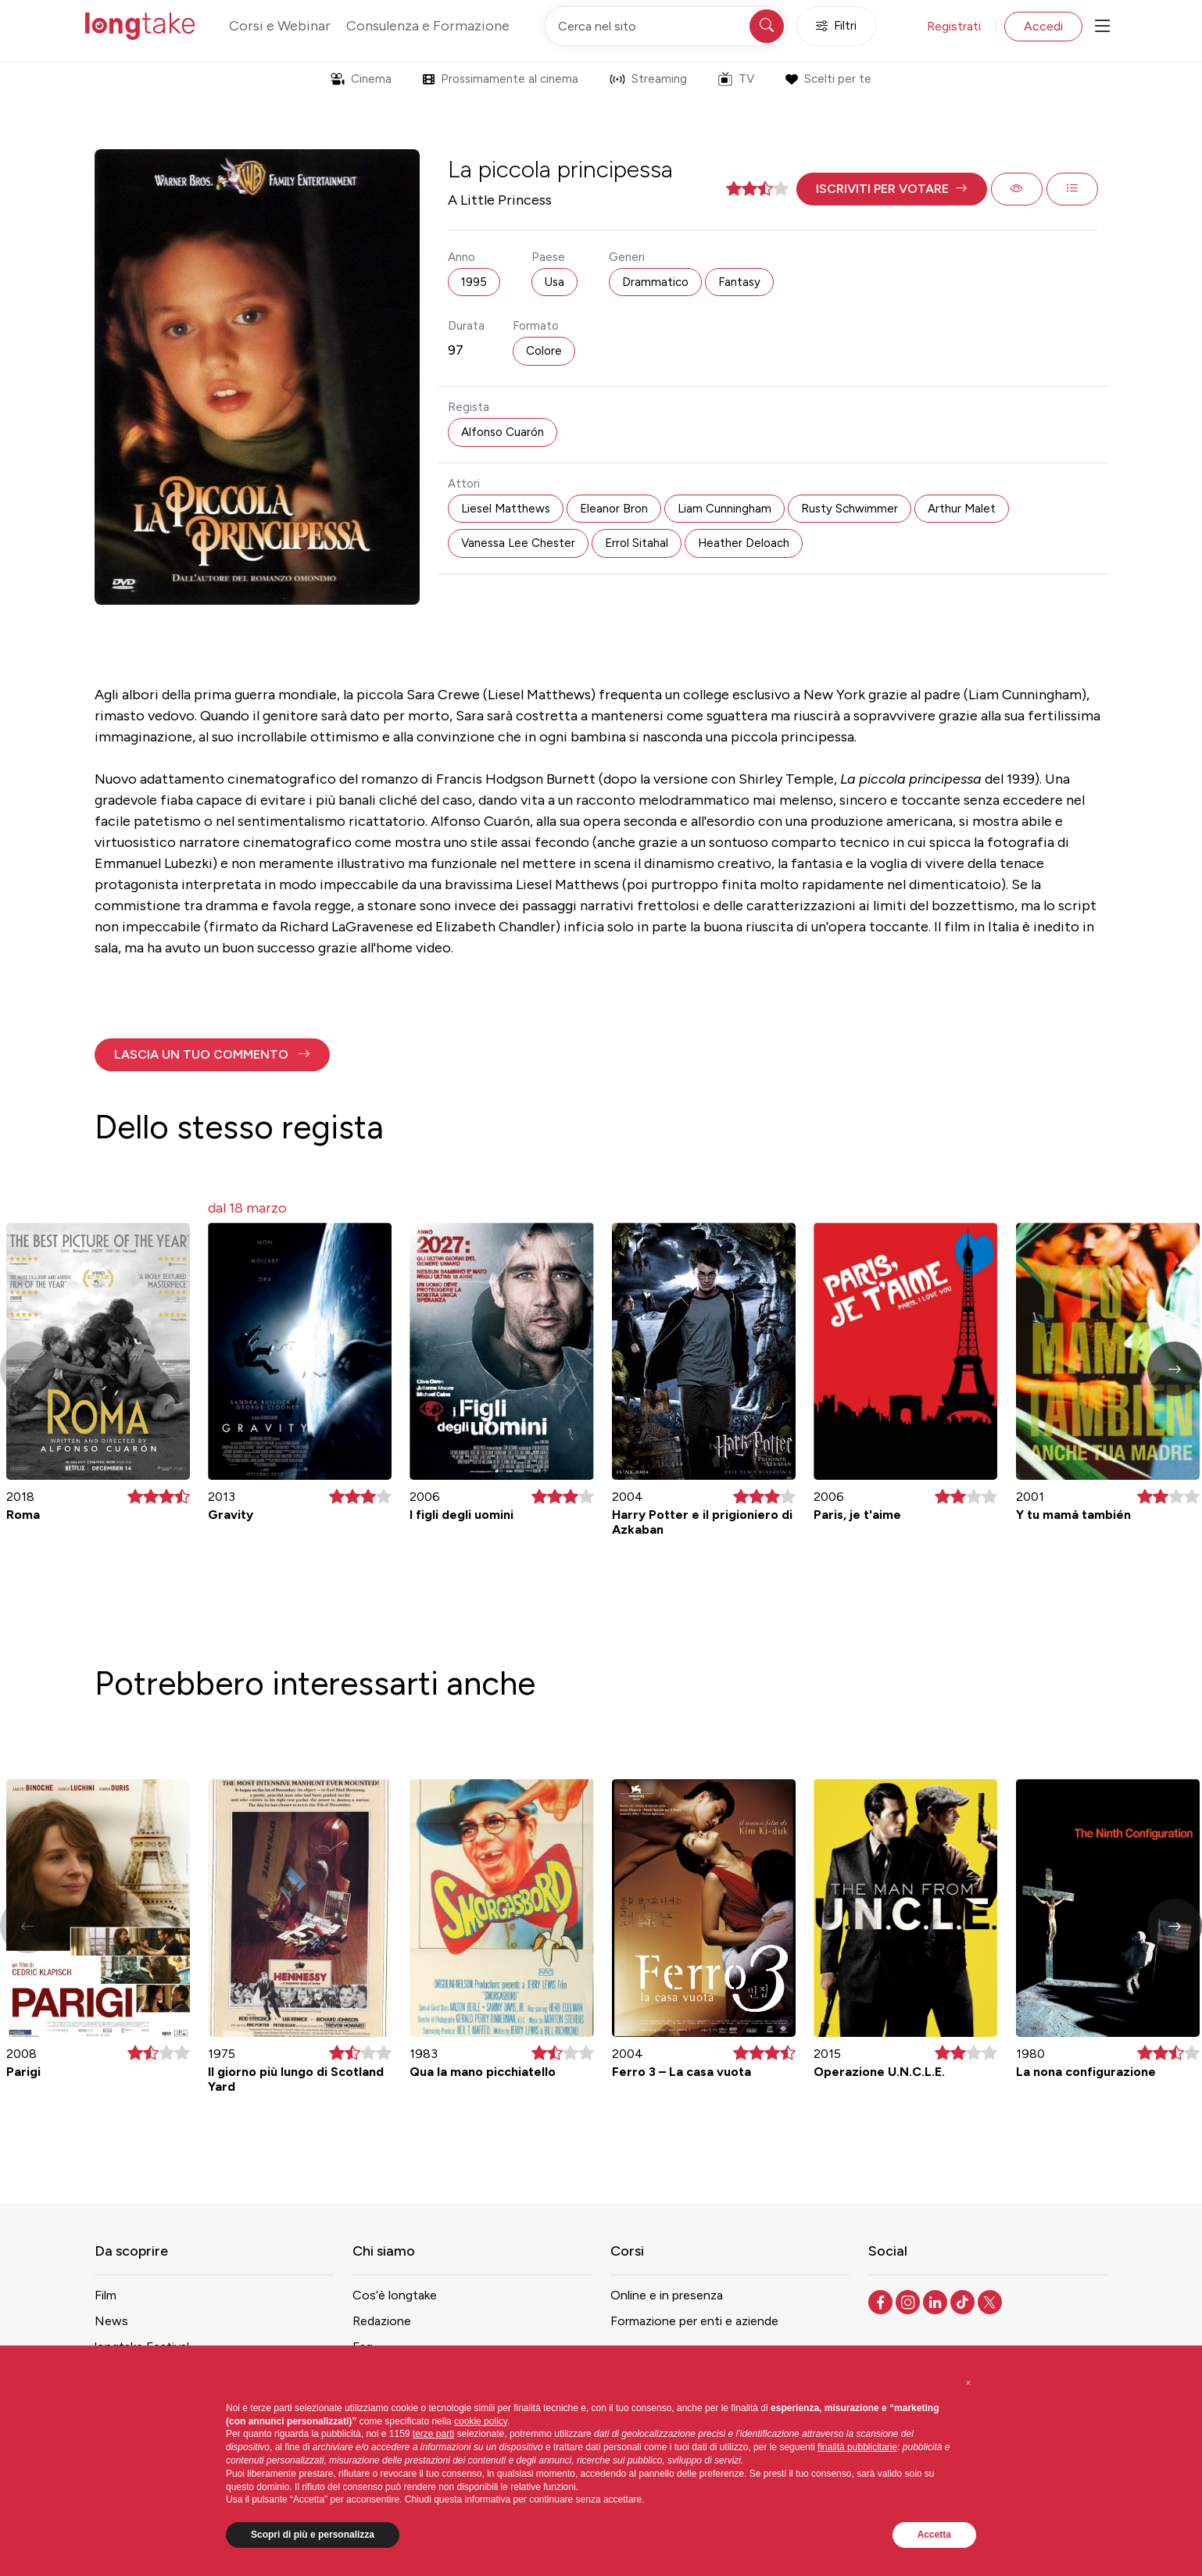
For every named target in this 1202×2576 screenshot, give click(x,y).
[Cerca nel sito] (666, 26)
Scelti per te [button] (828, 79)
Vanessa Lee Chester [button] (518, 543)
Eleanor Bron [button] (614, 509)
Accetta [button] (934, 2534)
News (111, 2320)
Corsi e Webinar (280, 25)
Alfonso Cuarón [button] (502, 432)
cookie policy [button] (480, 2421)
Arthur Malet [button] (962, 509)
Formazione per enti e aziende (694, 2320)
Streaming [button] (648, 79)
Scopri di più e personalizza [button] (312, 2534)
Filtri (836, 26)
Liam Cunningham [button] (724, 509)
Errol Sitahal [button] (636, 543)
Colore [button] (544, 351)
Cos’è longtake (394, 2295)
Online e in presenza (666, 2295)
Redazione (381, 2320)
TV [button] (736, 79)
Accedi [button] (1043, 26)
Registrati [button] (954, 26)
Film (105, 2295)
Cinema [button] (361, 79)
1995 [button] (474, 282)
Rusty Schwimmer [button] (849, 509)
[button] (891, 189)
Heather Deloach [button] (743, 543)
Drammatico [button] (655, 282)
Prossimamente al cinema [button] (500, 79)
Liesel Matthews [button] (505, 509)
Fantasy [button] (739, 282)
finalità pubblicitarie (857, 2447)
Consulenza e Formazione (428, 25)
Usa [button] (554, 282)
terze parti (433, 2433)
